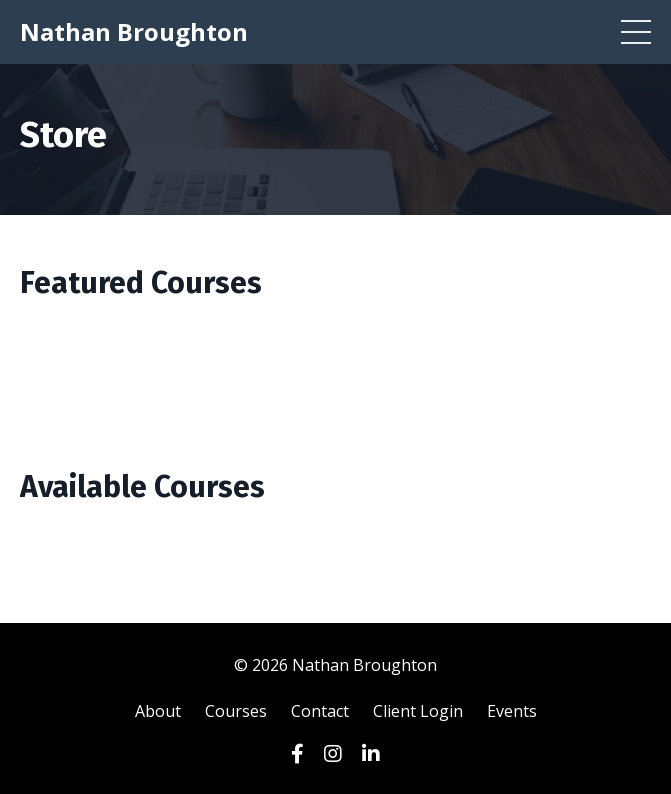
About (158, 711)
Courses (236, 711)
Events (512, 711)
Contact (320, 711)
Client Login (418, 711)
